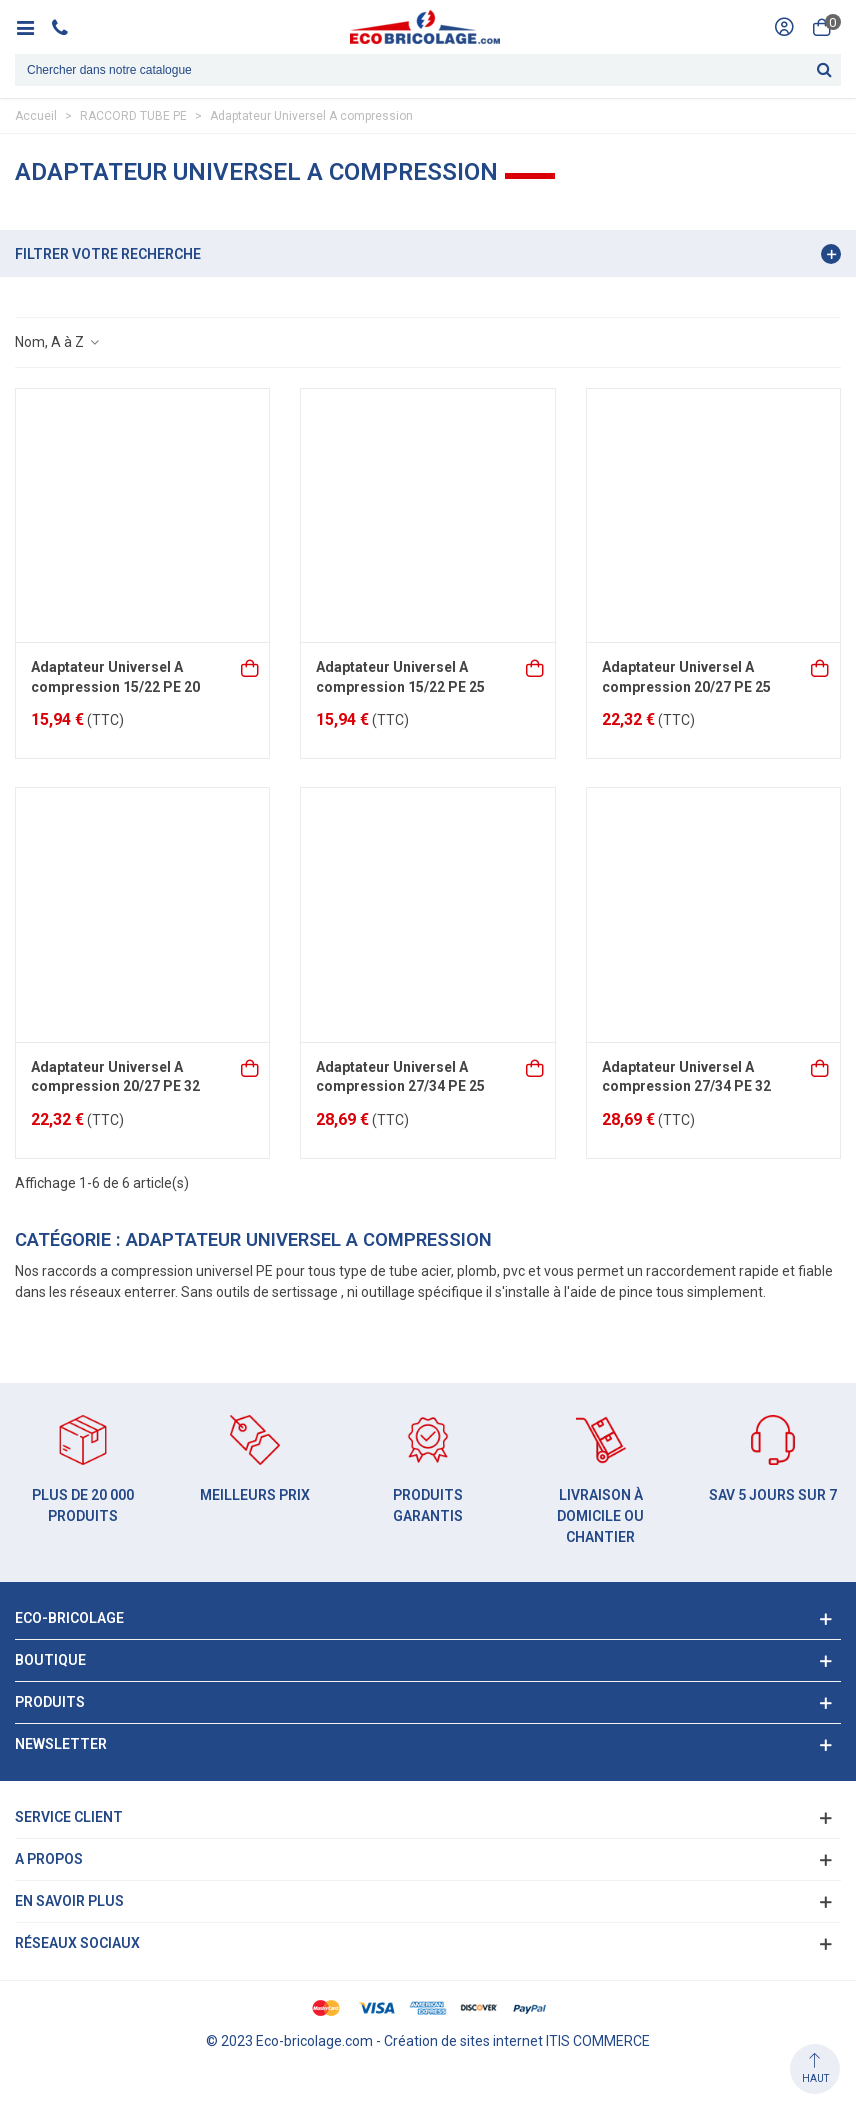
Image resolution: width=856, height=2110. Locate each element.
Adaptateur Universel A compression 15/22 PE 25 (400, 677)
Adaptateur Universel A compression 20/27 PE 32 (115, 1077)
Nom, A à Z (58, 342)
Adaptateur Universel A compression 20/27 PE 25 (686, 677)
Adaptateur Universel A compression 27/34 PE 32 (686, 1077)
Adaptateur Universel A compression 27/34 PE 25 (400, 1077)
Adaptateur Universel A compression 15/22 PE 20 (115, 677)
